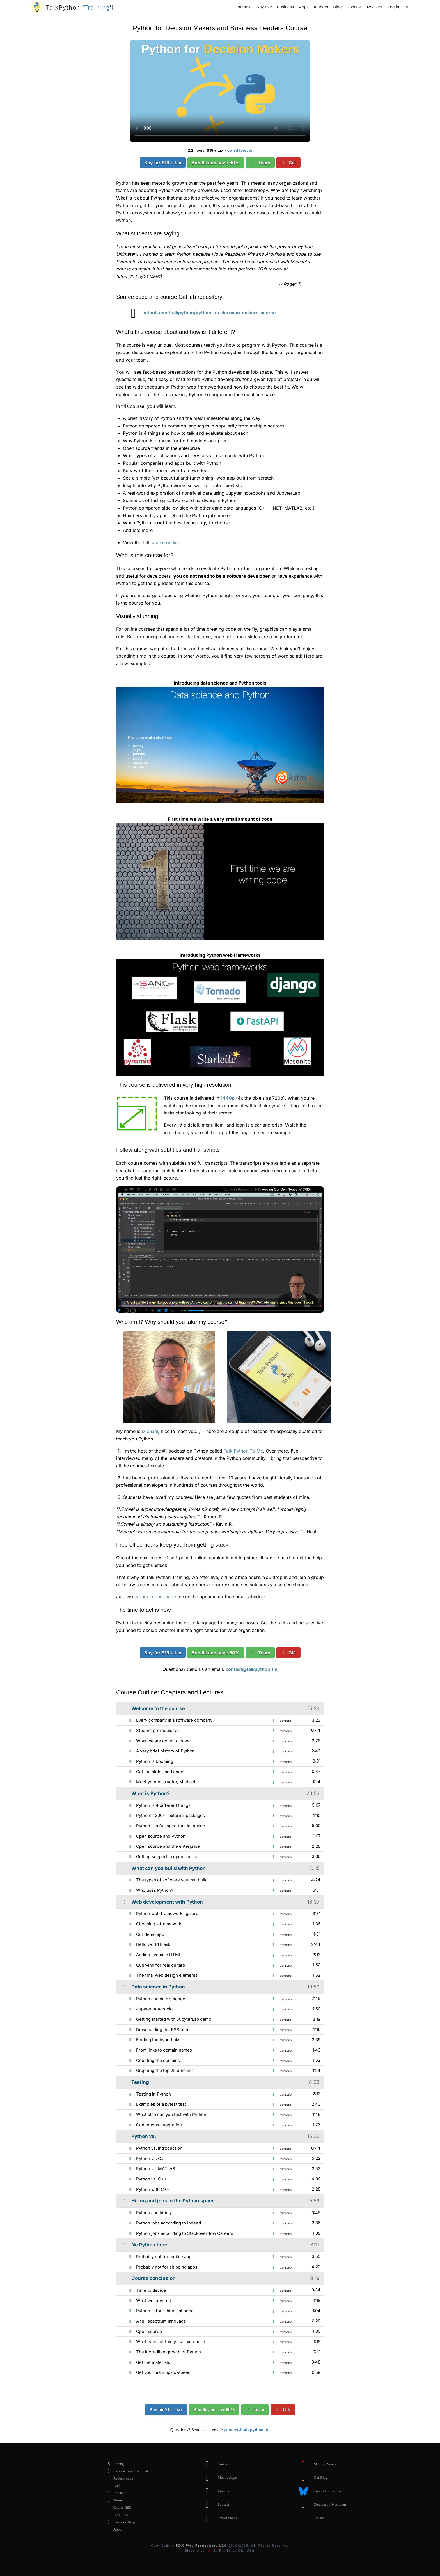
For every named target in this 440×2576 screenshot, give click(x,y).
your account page (156, 1596)
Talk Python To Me (243, 1451)
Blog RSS (116, 2515)
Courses (242, 6)
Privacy (114, 2493)
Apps (303, 6)
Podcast (354, 6)
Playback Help (119, 2522)
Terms (113, 2500)
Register (375, 6)
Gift (288, 162)
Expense (127, 2471)
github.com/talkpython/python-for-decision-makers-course (199, 312)
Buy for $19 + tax (162, 162)
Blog (337, 6)
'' (80, 7)
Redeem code (118, 2478)
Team (260, 162)
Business (285, 6)
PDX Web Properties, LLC (201, 2545)
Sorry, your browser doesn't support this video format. (220, 91)
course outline (165, 542)
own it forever (239, 150)
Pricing (114, 2464)
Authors (321, 6)
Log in (393, 6)
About (113, 2529)
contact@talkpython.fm (252, 1669)
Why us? (263, 6)
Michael (150, 1431)
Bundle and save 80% (216, 162)
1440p (228, 1098)
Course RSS (117, 2507)
